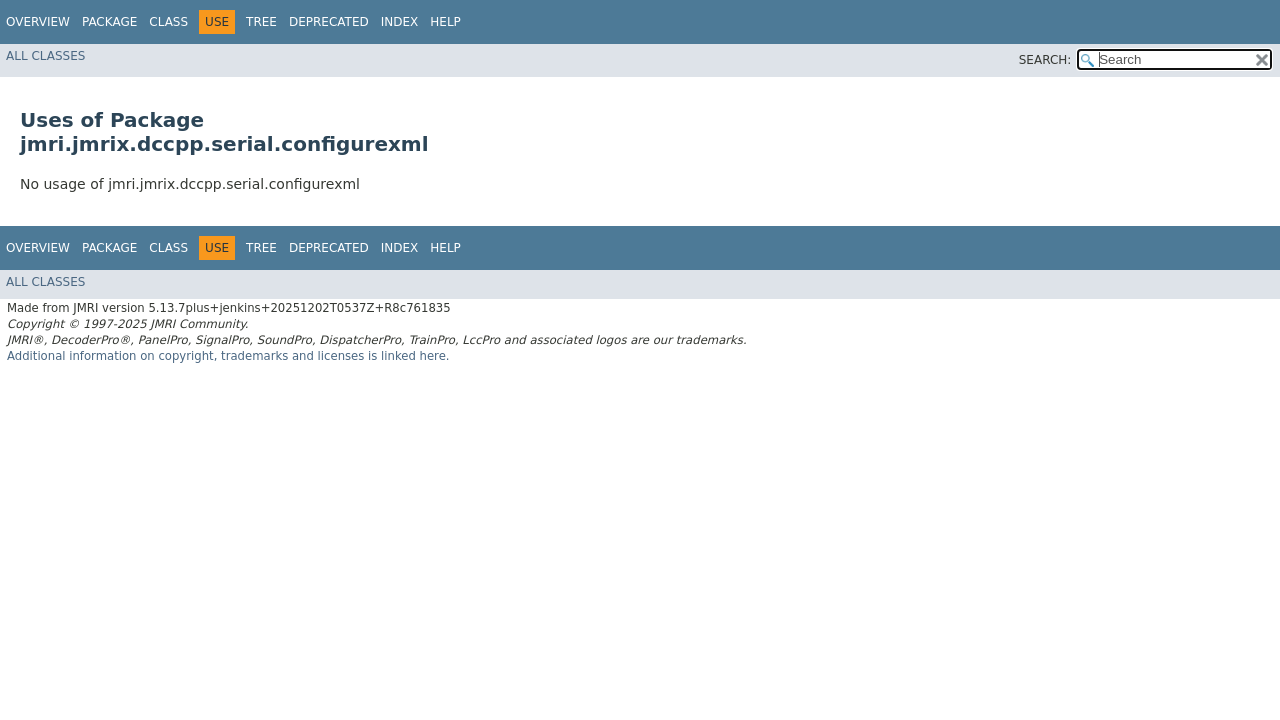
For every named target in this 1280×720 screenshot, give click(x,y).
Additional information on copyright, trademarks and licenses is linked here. (228, 356)
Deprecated (329, 22)
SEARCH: (1045, 60)
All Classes (45, 56)
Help (445, 22)
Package (109, 22)
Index (400, 22)
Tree (261, 22)
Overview (38, 22)
